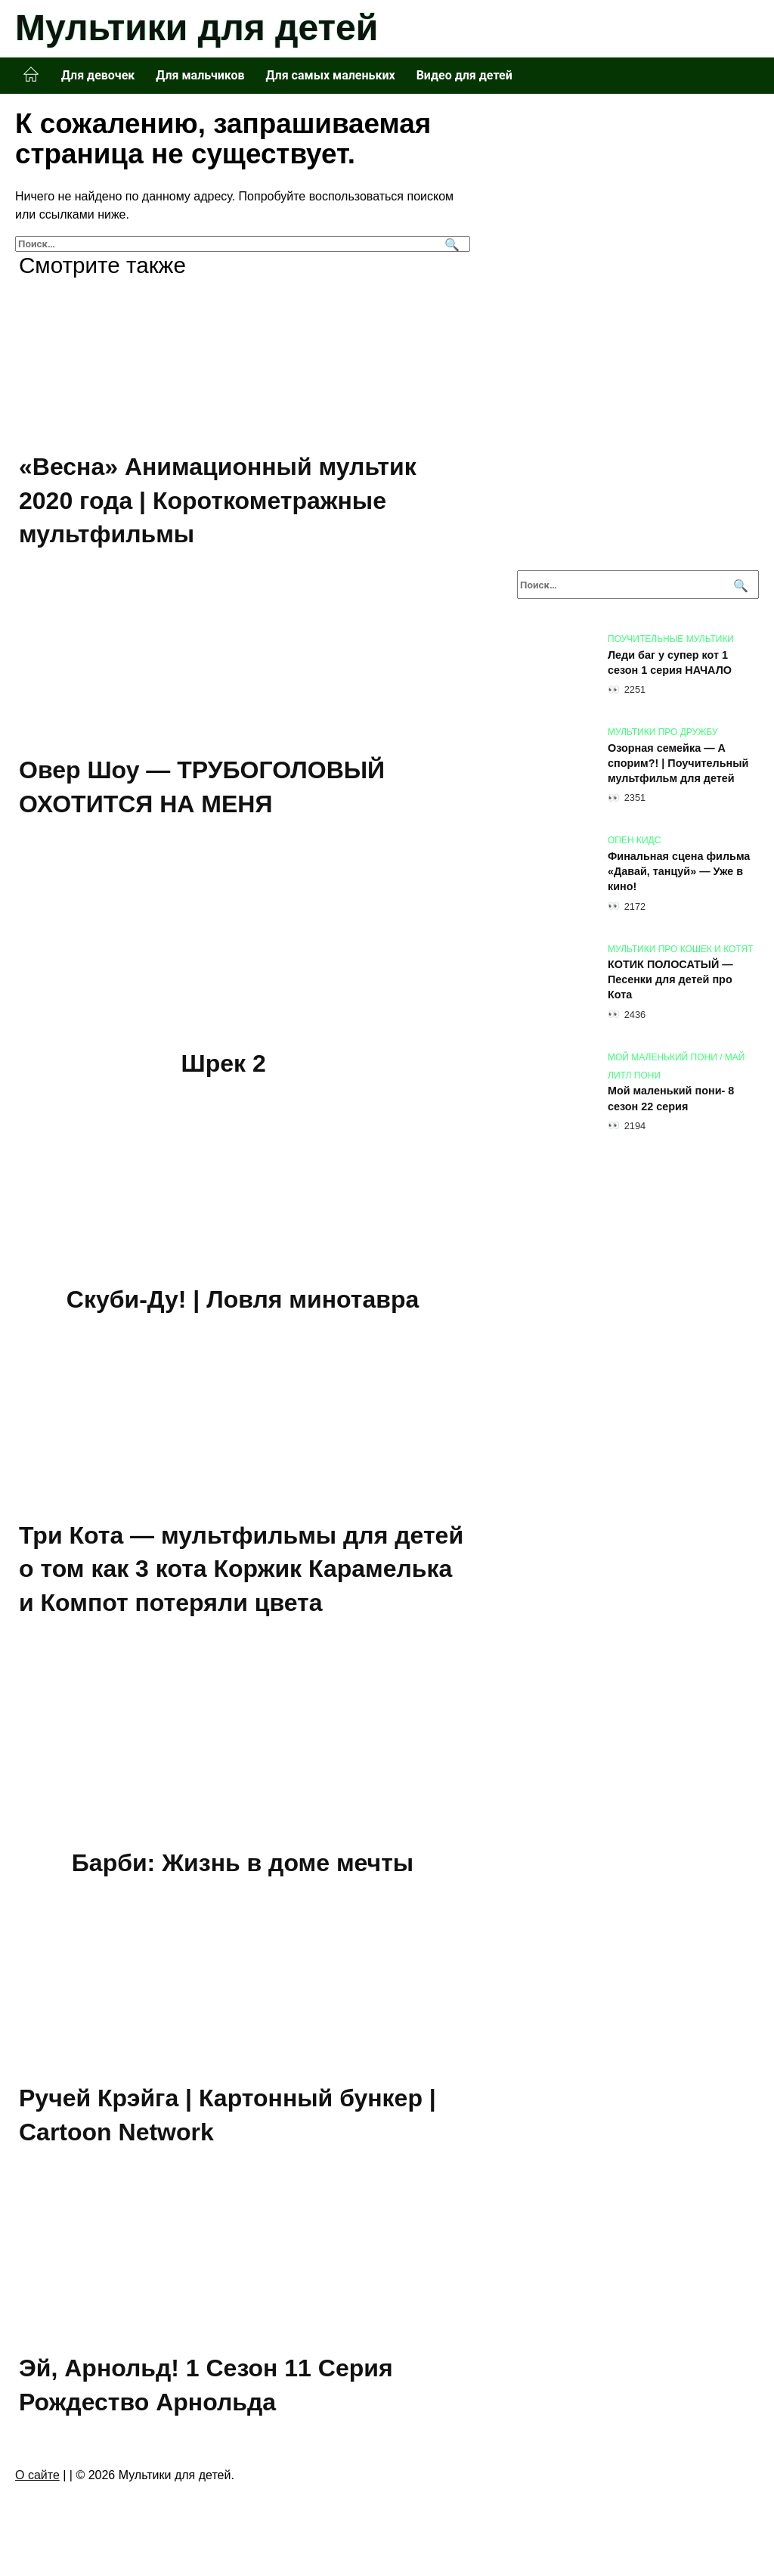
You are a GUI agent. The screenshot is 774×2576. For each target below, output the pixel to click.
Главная (31, 74)
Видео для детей (464, 75)
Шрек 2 (223, 1064)
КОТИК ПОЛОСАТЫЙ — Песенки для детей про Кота (670, 980)
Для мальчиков (200, 75)
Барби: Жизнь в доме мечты (242, 1862)
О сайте (37, 2475)
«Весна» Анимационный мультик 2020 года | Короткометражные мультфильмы (217, 500)
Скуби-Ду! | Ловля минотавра (243, 1299)
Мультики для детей (196, 28)
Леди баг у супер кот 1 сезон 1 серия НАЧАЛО (670, 662)
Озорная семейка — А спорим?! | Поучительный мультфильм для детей (678, 763)
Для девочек (98, 75)
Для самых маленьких (330, 75)
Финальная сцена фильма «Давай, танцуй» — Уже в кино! (679, 871)
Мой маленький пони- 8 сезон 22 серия (671, 1099)
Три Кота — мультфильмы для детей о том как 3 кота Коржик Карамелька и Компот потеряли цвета (241, 1569)
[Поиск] (450, 244)
